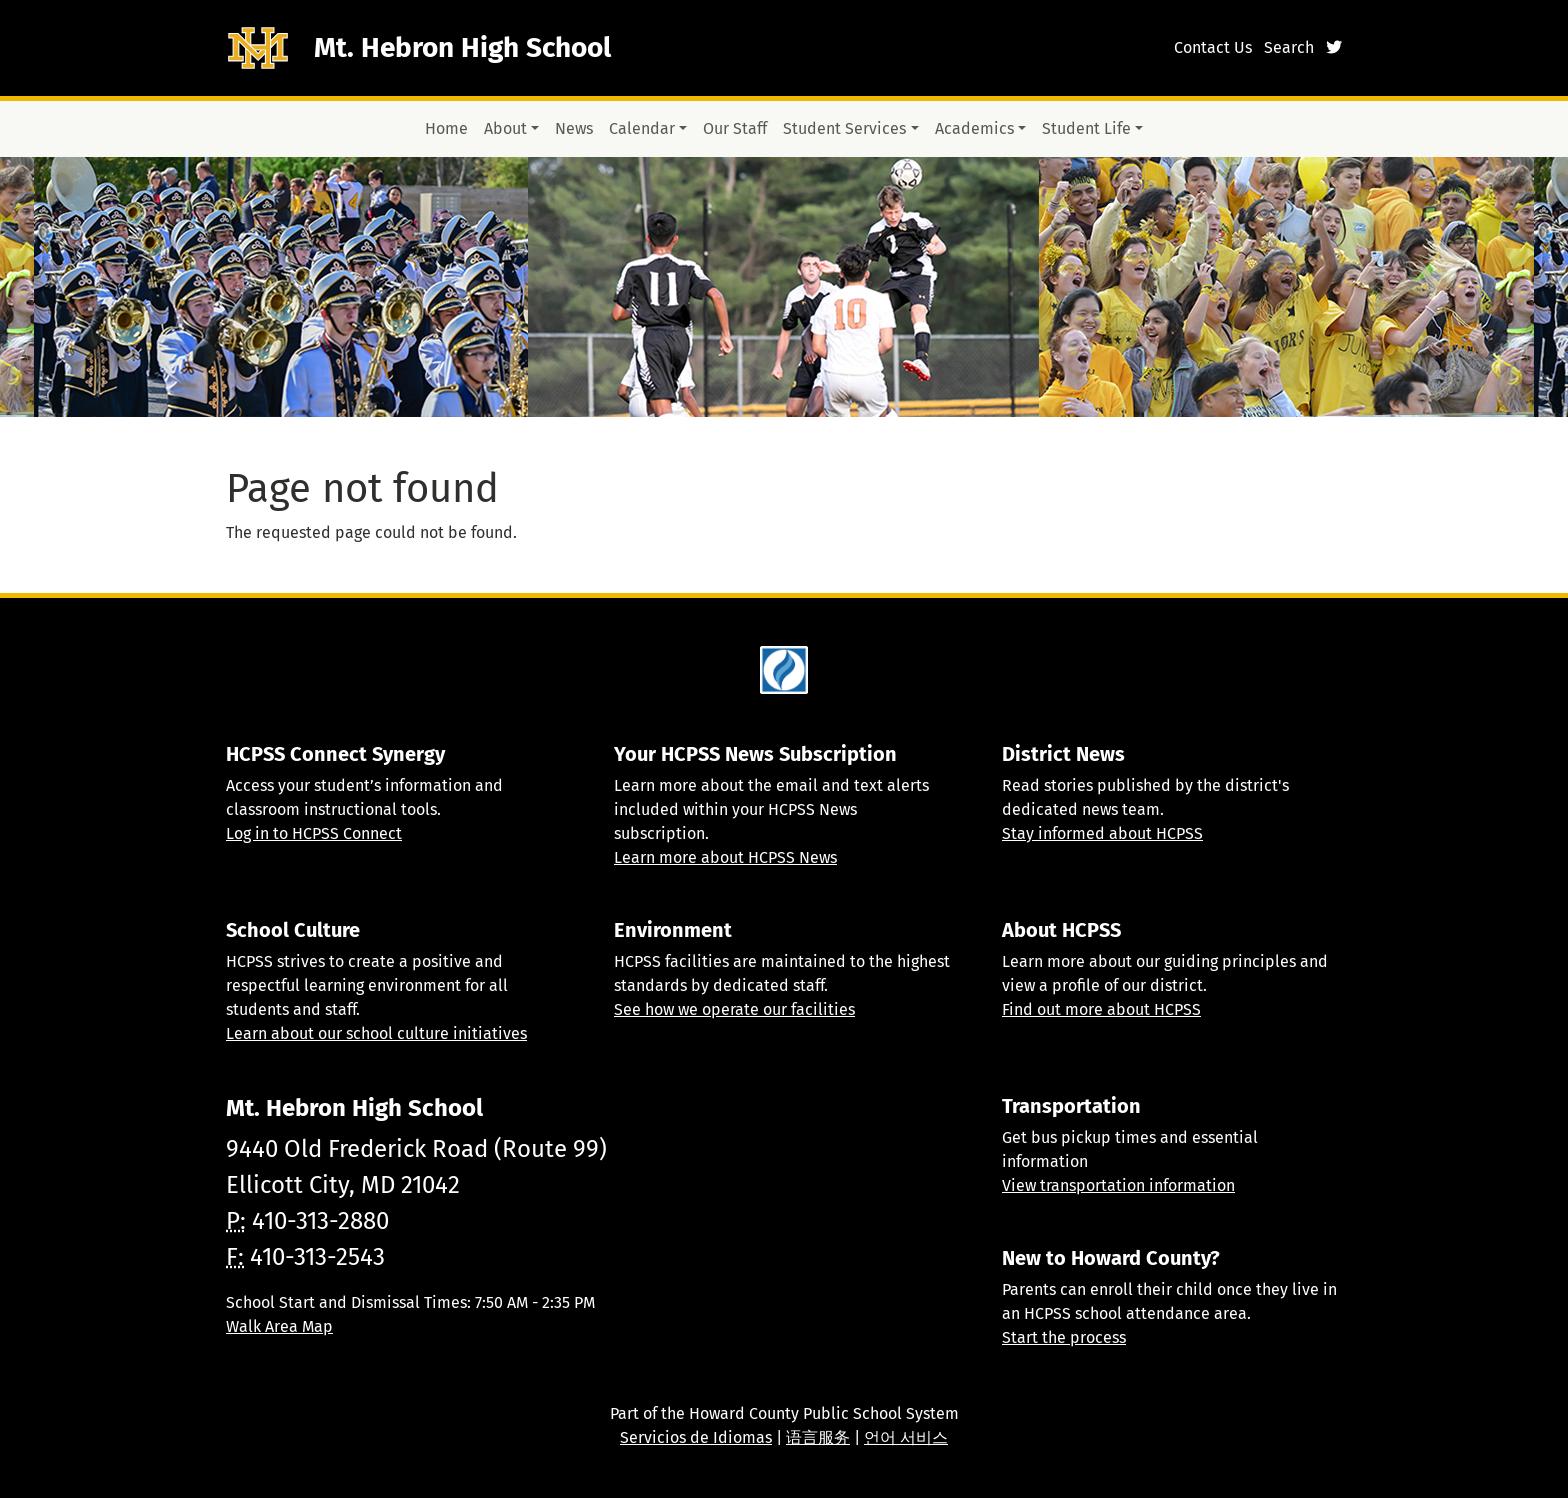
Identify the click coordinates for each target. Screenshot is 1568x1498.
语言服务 (818, 1437)
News (574, 128)
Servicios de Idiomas (696, 1437)
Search (1289, 47)
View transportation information (1118, 1185)
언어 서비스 (906, 1437)
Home (446, 128)
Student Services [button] (844, 128)
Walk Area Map (279, 1326)
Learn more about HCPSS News (725, 857)
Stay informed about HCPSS (1102, 833)
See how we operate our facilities (734, 1009)
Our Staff (735, 128)
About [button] (505, 128)
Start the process (1064, 1337)
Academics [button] (974, 128)
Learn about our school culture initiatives (376, 1033)
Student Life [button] (1086, 128)
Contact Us (1213, 47)
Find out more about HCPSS (1101, 1009)
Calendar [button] (642, 128)
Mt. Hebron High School (462, 47)
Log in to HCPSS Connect (314, 833)
